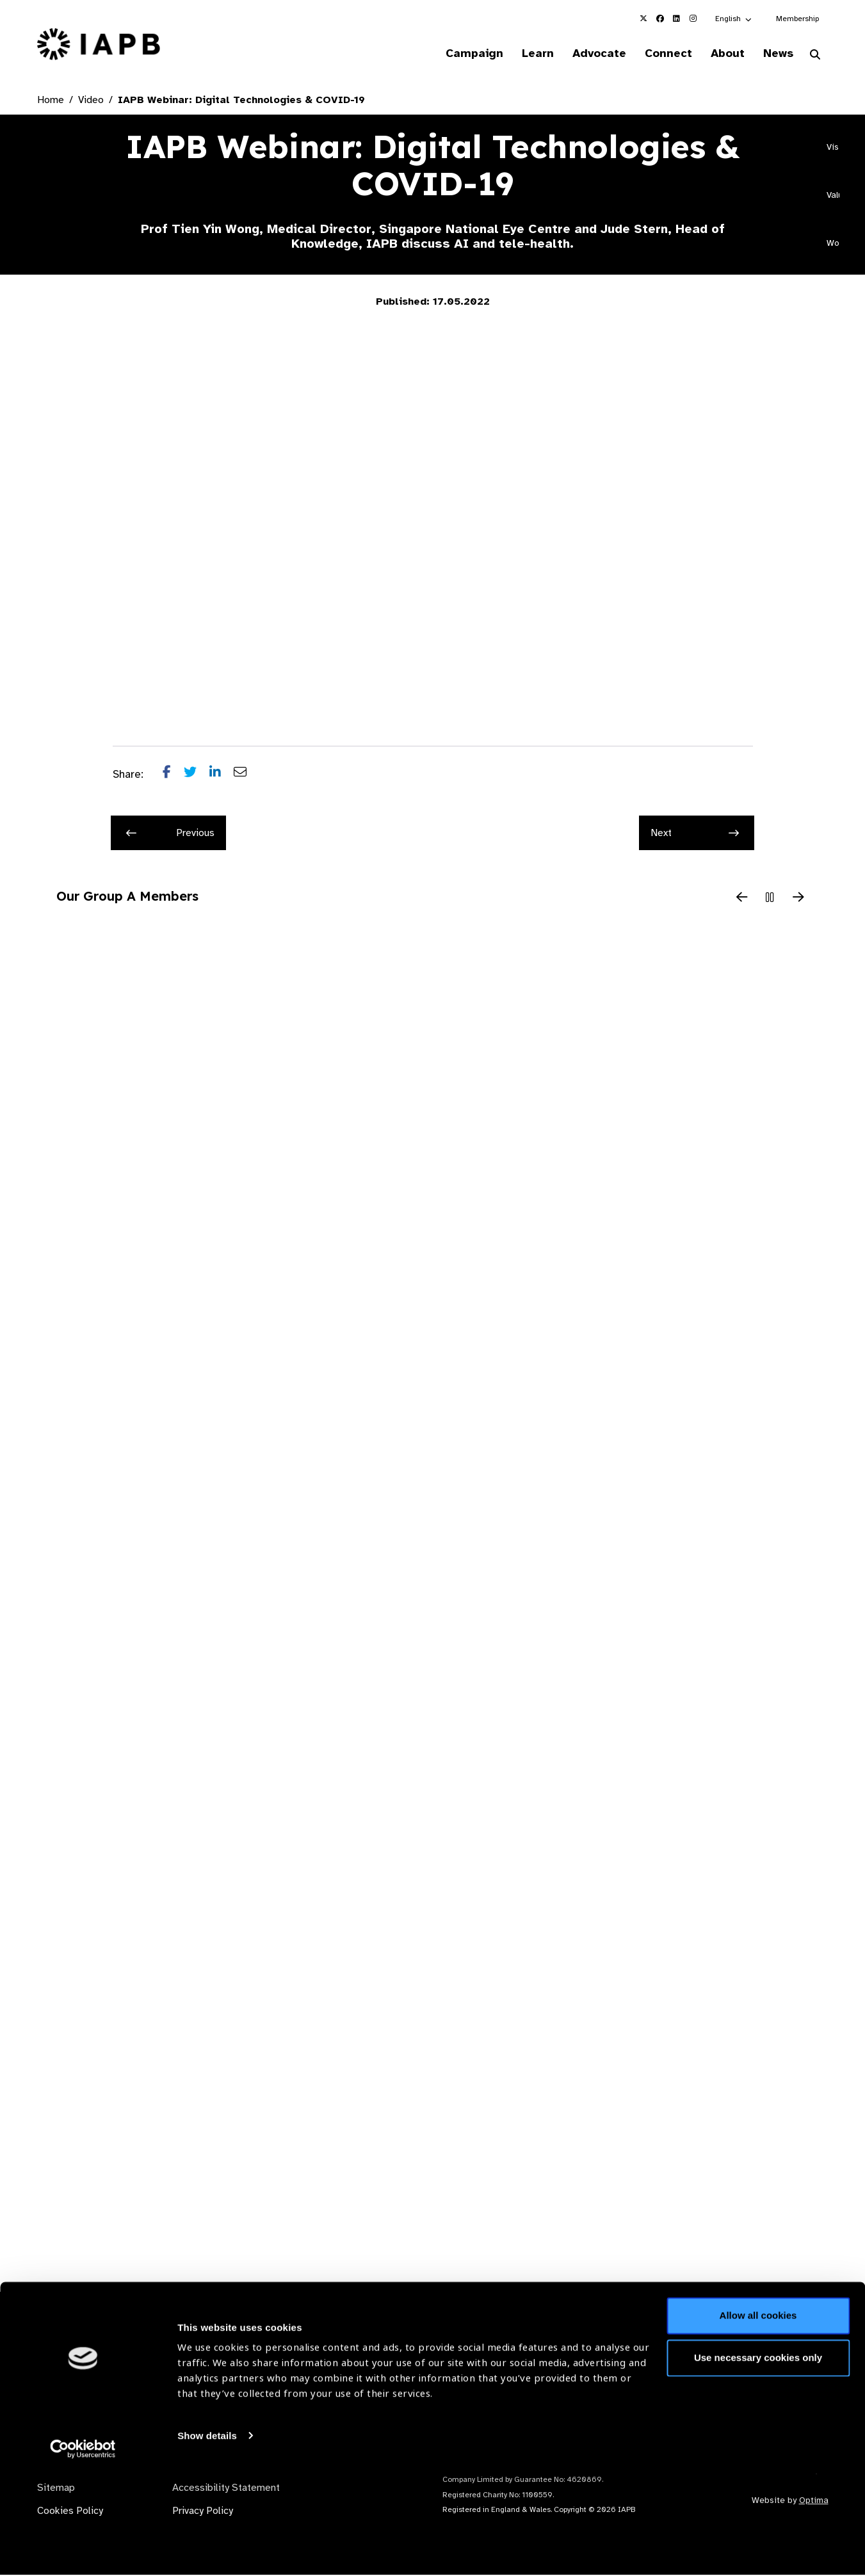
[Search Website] (815, 56)
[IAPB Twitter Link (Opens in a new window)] (643, 18)
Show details (207, 2537)
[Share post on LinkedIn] (221, 776)
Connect (659, 54)
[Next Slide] (798, 899)
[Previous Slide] (742, 899)
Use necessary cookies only (758, 2459)
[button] (734, 18)
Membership (797, 18)
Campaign (456, 54)
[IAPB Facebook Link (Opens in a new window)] (660, 18)
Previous (170, 834)
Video (91, 101)
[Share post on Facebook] (173, 776)
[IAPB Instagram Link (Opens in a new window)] (693, 18)
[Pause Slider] (770, 899)
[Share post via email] (246, 776)
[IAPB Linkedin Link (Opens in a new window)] (677, 18)
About (722, 54)
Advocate (587, 54)
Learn (522, 54)
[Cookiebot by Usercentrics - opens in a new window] (83, 2551)
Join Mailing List (759, 2364)
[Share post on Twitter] (196, 776)
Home (50, 101)
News (776, 54)
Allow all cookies (758, 2418)
